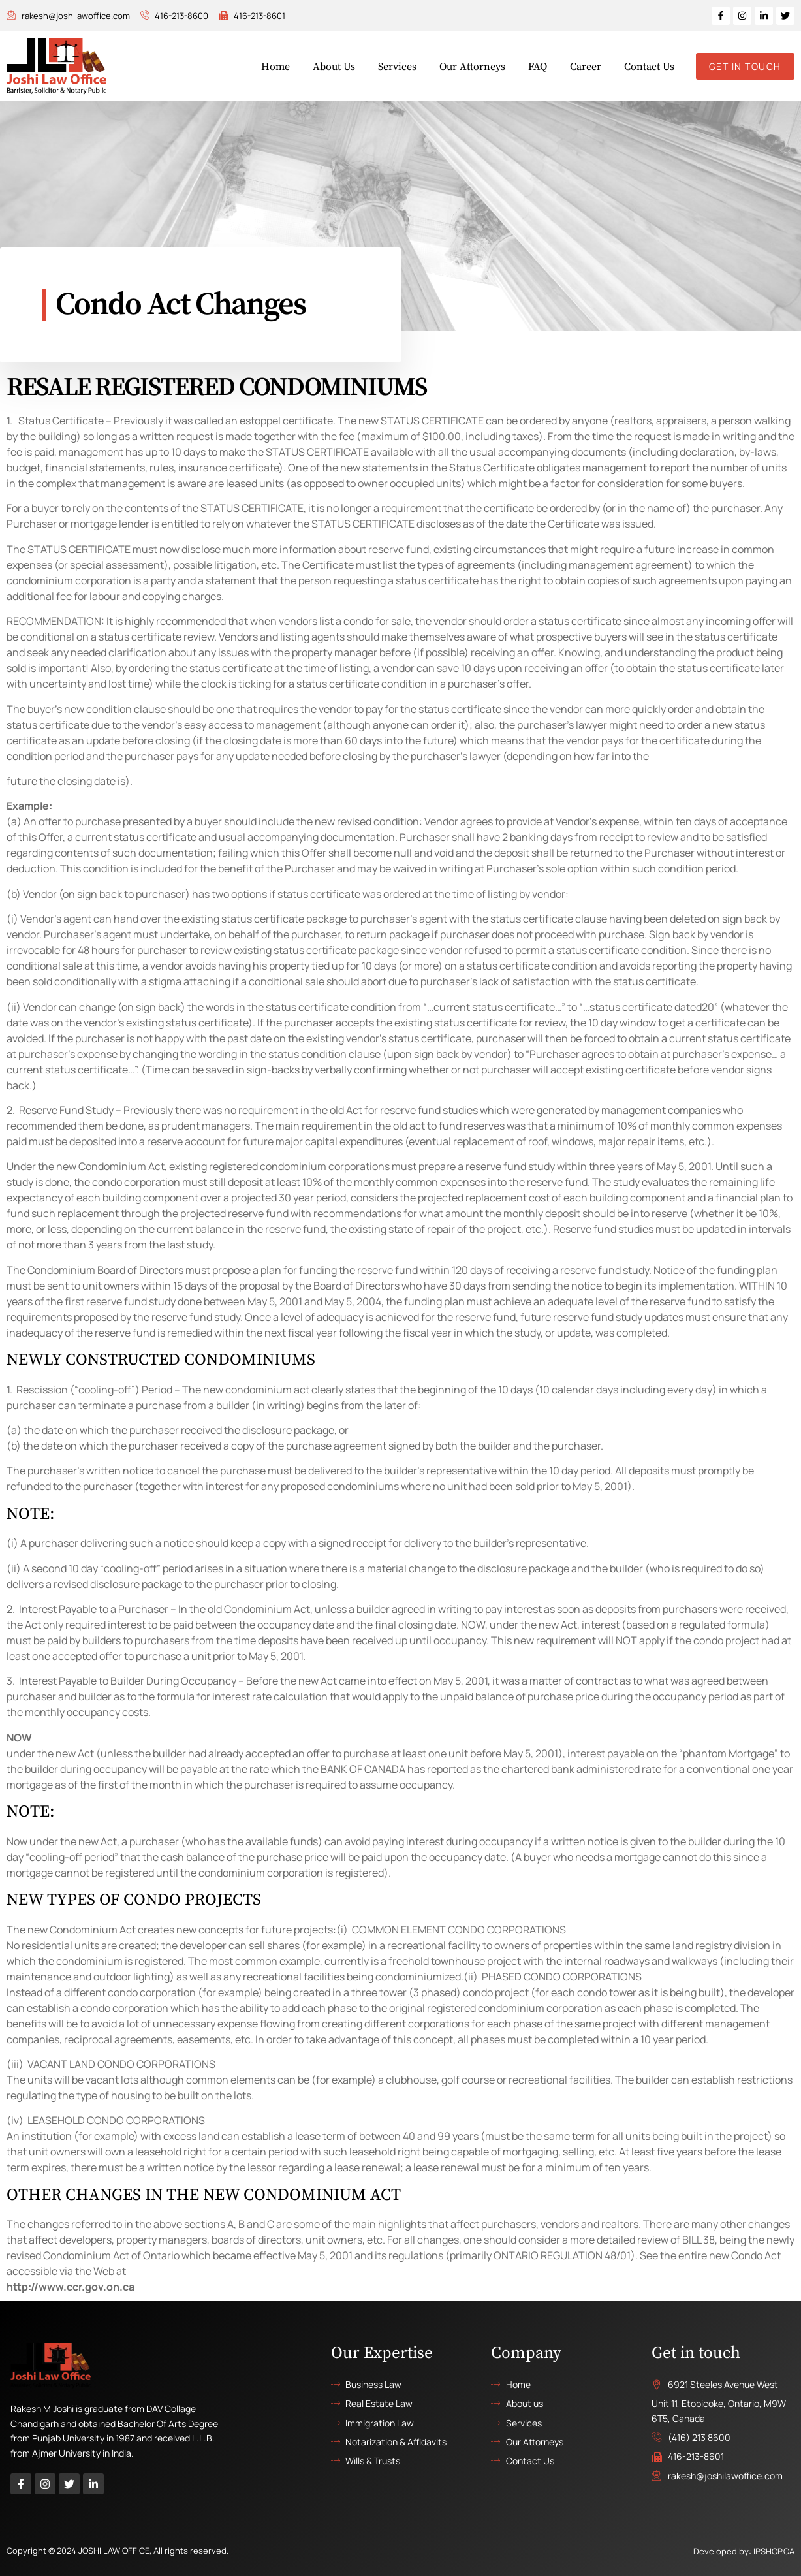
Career (585, 66)
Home (275, 66)
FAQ (537, 66)
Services (397, 66)
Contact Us (649, 66)
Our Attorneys (472, 66)
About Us (334, 66)
